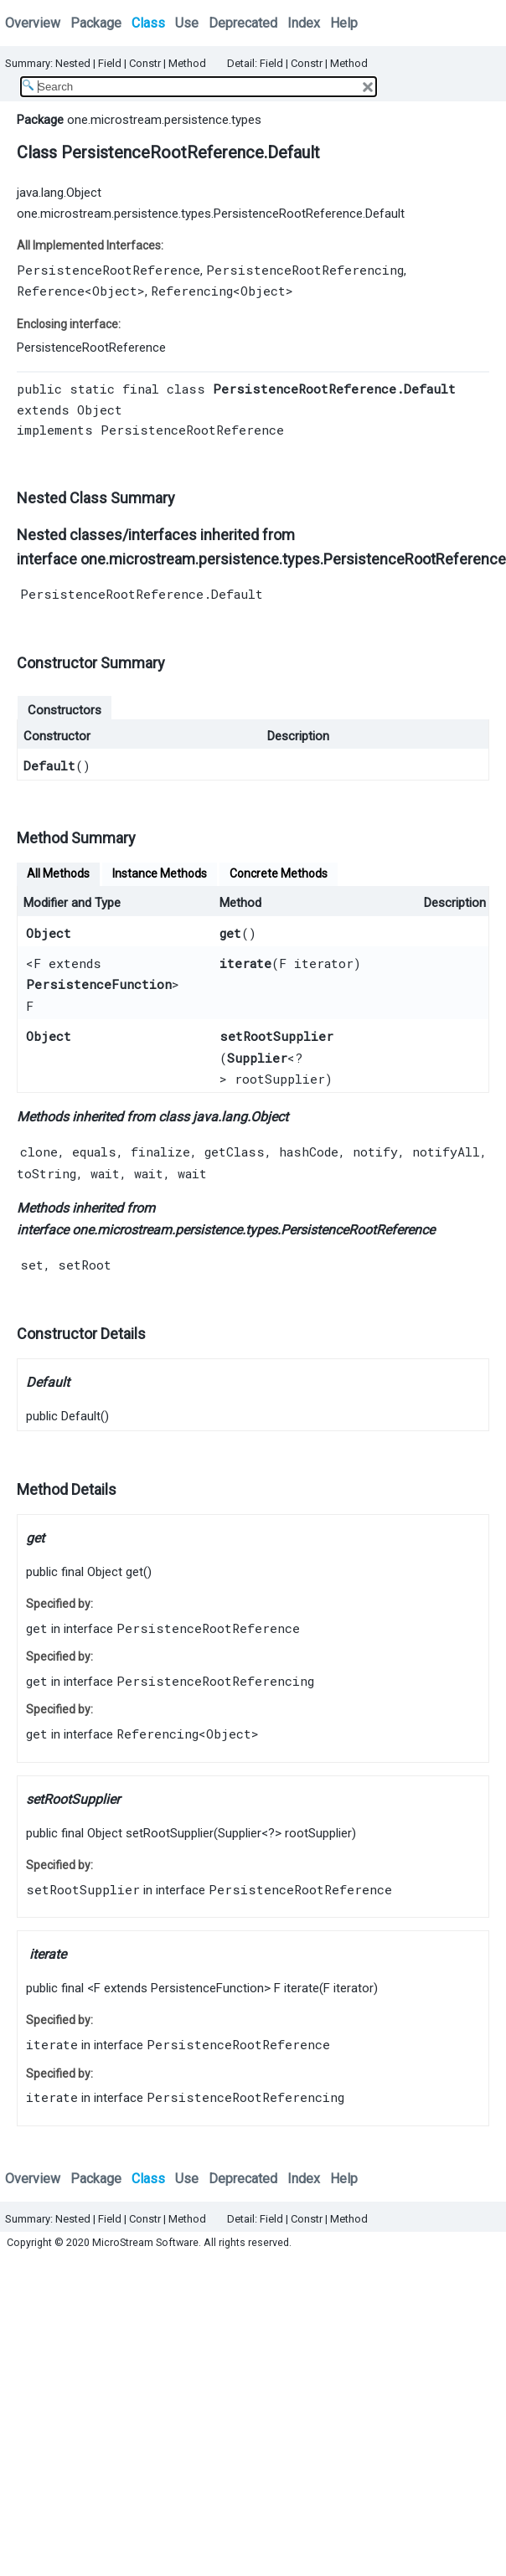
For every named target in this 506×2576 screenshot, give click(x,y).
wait (105, 1173)
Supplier (257, 1057)
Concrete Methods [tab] (279, 873)
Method (187, 63)
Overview (32, 23)
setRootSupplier (276, 1036)
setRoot (84, 1264)
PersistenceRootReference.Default (141, 593)
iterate (245, 963)
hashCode (308, 1151)
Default (49, 765)
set (32, 1264)
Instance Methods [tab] (159, 873)
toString (46, 1173)
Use (187, 23)
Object (114, 290)
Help (344, 23)
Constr (145, 63)
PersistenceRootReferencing (305, 269)
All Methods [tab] (58, 873)
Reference (51, 290)
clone (39, 1151)
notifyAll (446, 1151)
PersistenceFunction (99, 984)
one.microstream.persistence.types (164, 119)
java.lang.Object (59, 192)
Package (95, 23)
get (230, 933)
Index (303, 23)
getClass (234, 1151)
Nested (72, 63)
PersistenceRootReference (108, 269)
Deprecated (243, 23)
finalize (160, 1151)
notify (375, 1151)
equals (94, 1151)
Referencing (192, 290)
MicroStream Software (145, 2242)
